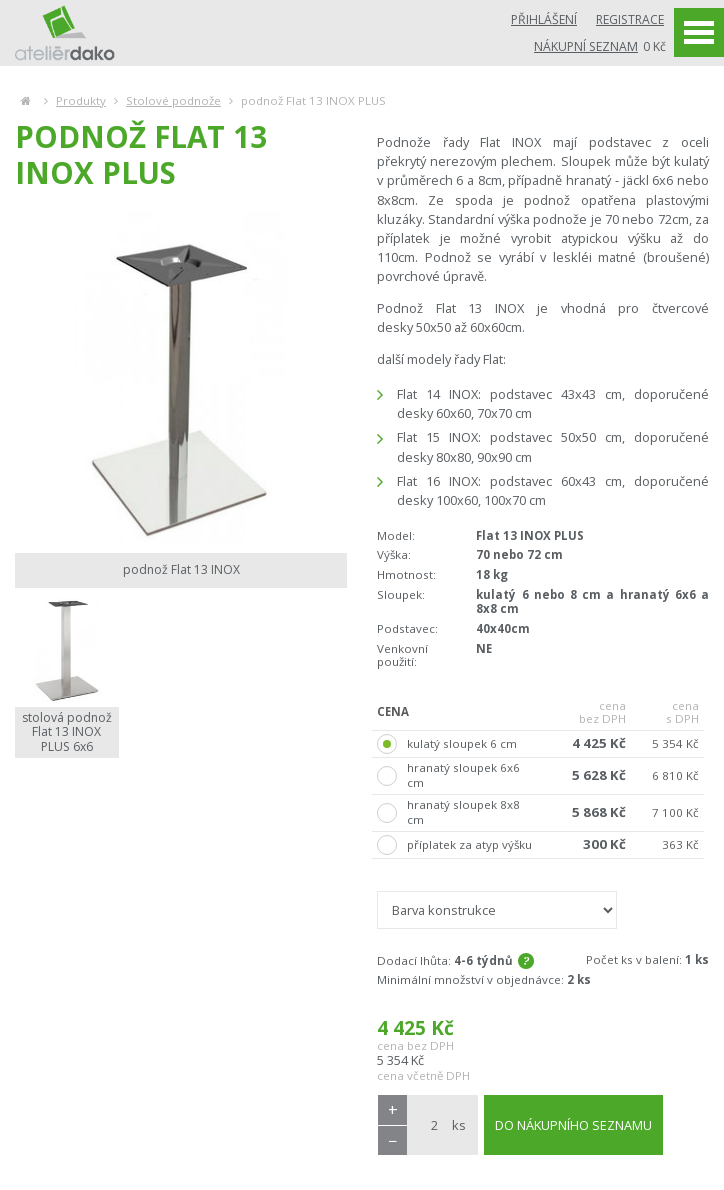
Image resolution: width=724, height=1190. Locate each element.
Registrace (630, 19)
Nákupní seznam (586, 46)
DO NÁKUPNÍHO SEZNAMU (573, 1125)
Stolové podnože (173, 100)
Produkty (81, 100)
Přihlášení (544, 19)
